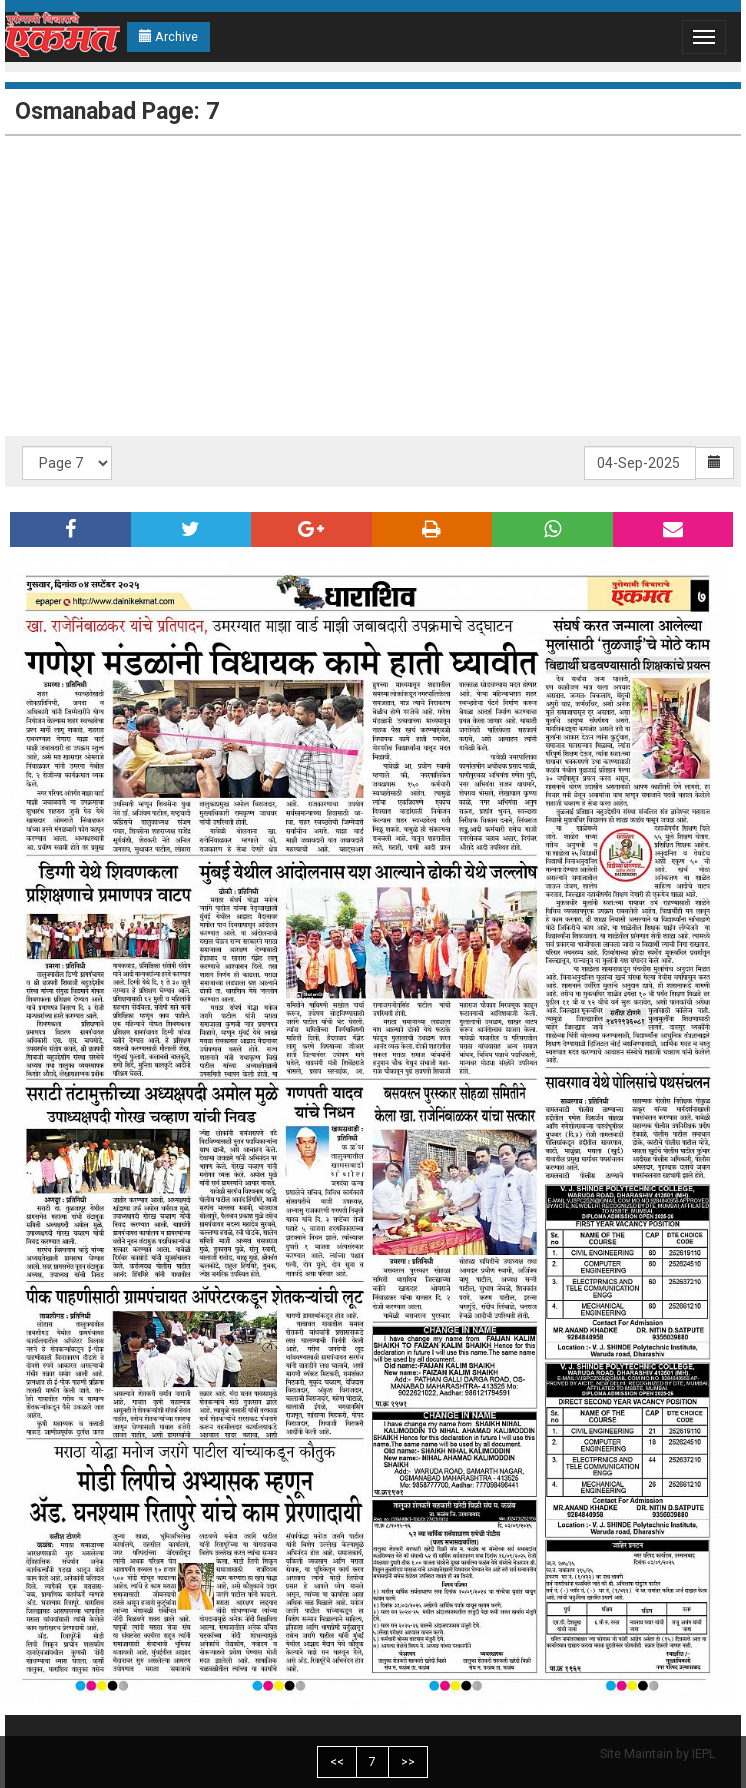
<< (337, 1761)
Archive (168, 36)
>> (408, 1761)
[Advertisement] (373, 286)
